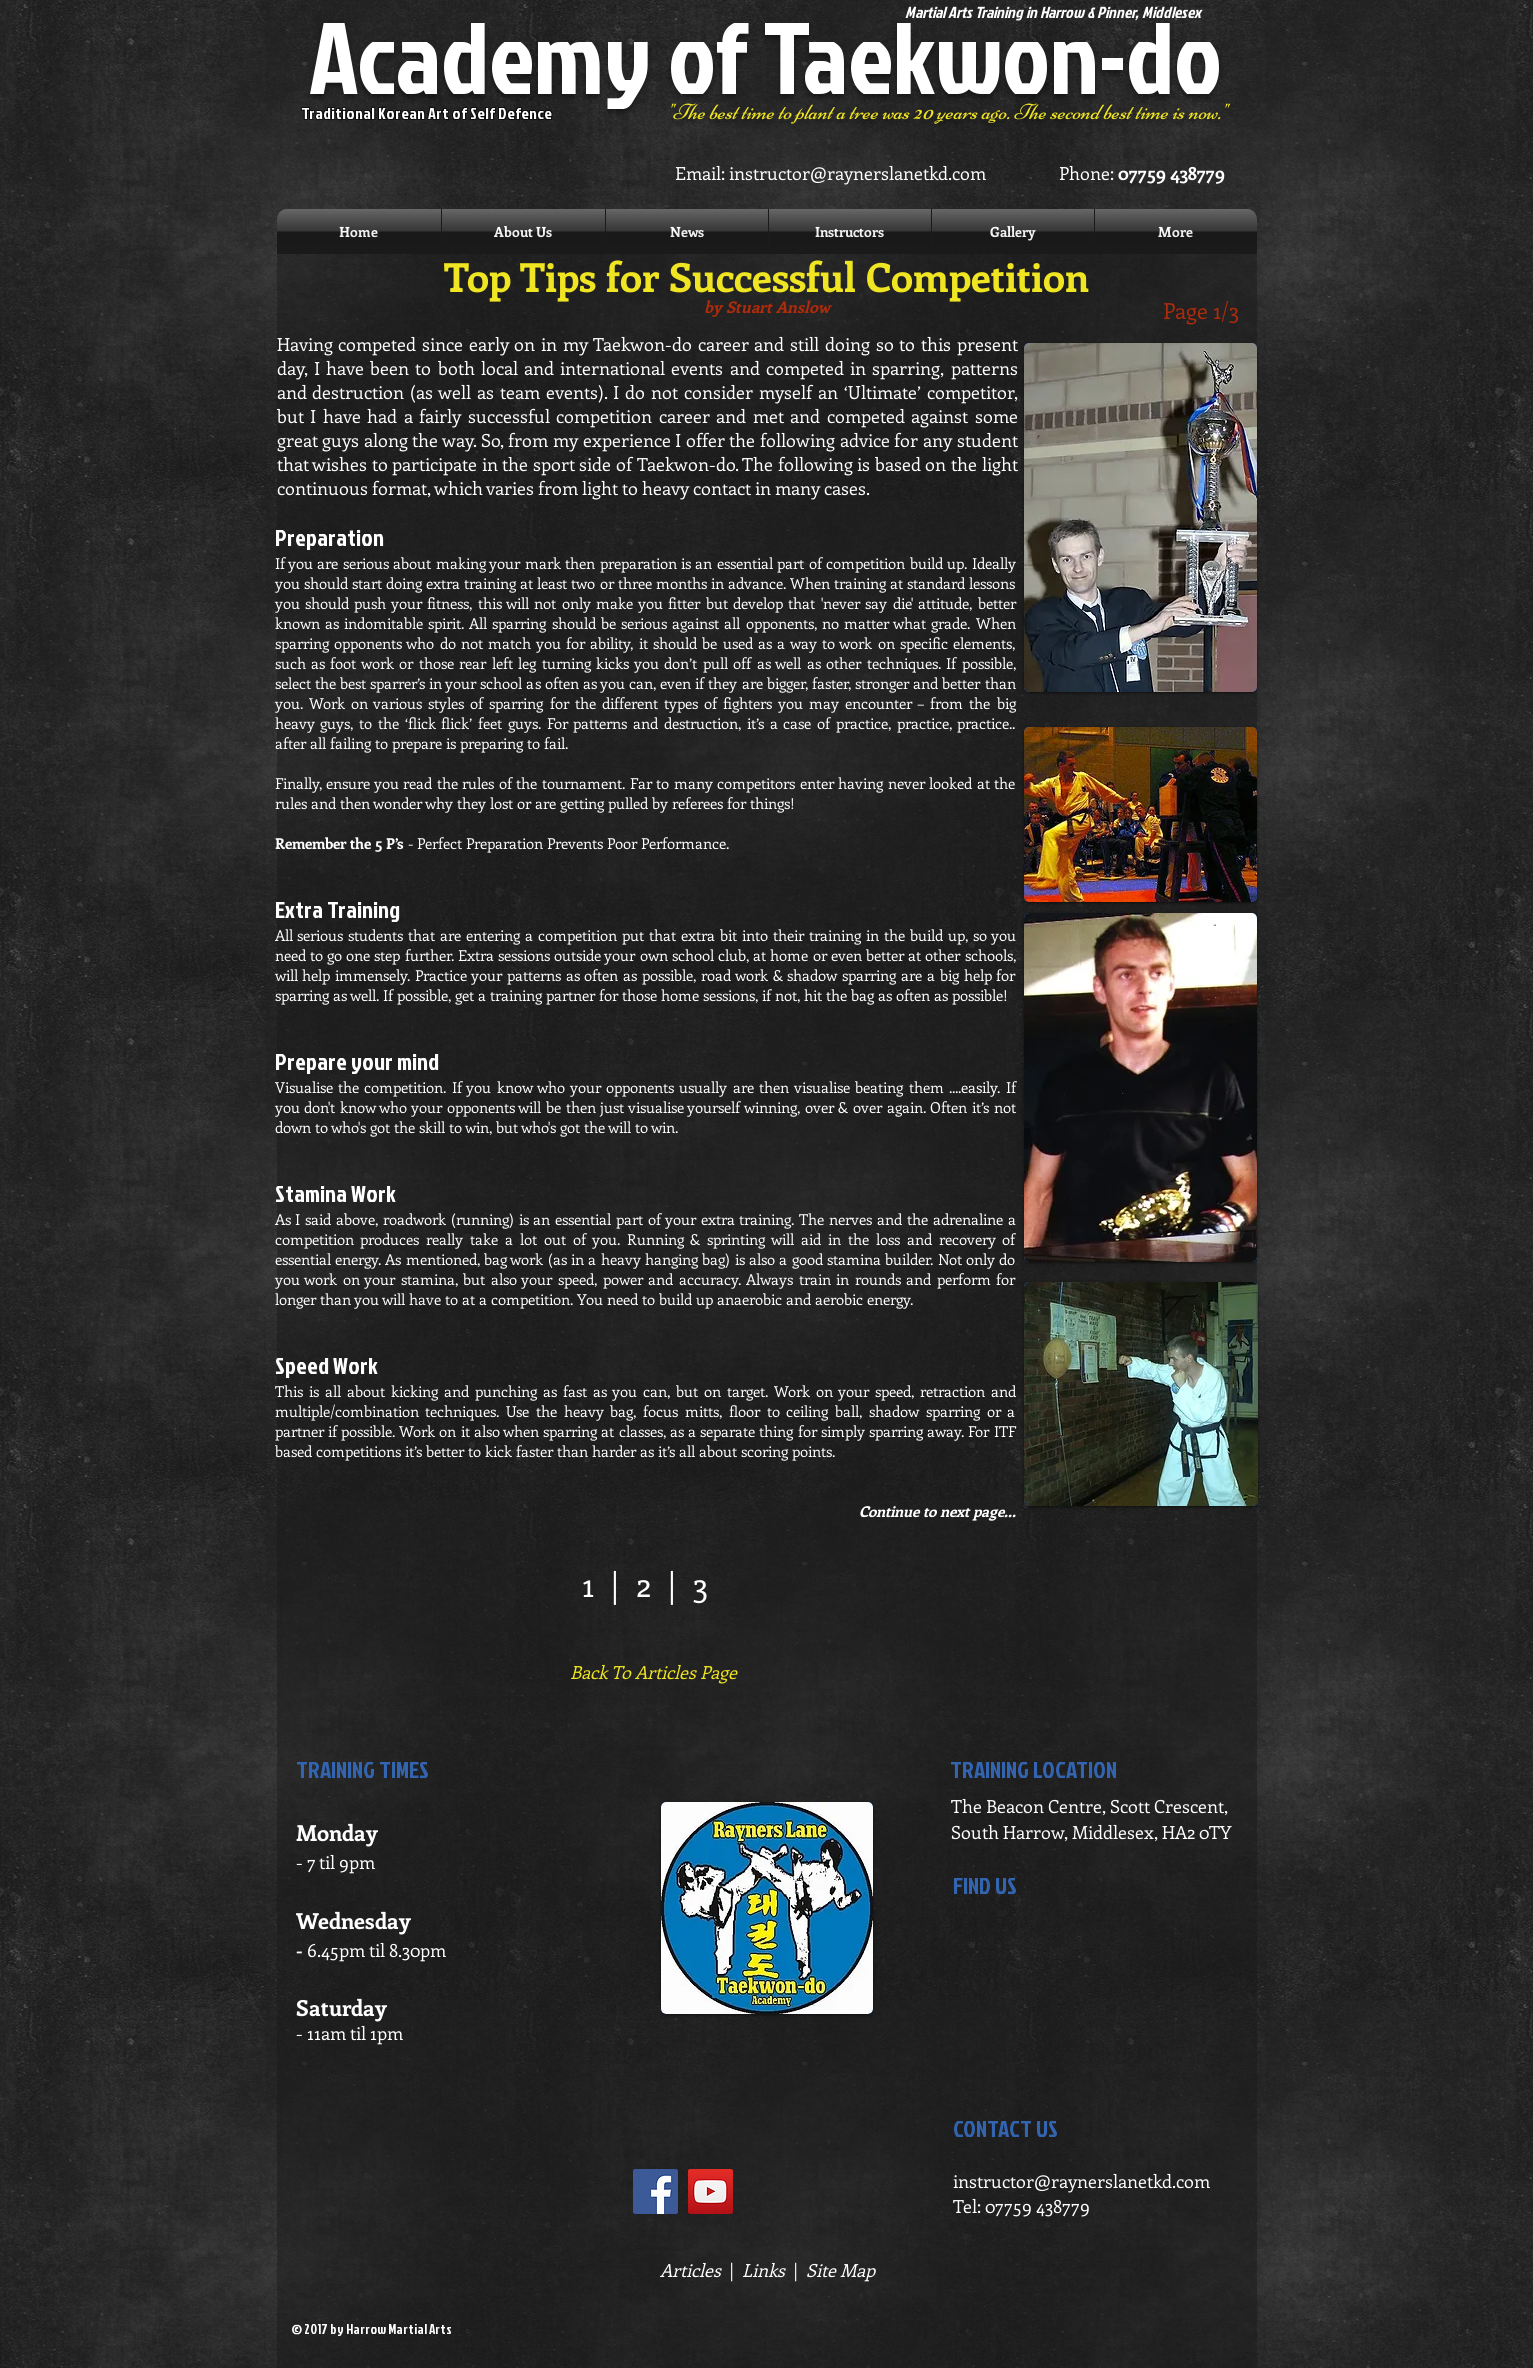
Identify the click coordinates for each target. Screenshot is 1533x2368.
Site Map (840, 2270)
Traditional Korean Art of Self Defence (426, 113)
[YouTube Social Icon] (710, 2191)
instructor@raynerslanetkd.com (857, 173)
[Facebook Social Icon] (655, 2191)
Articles (690, 2270)
